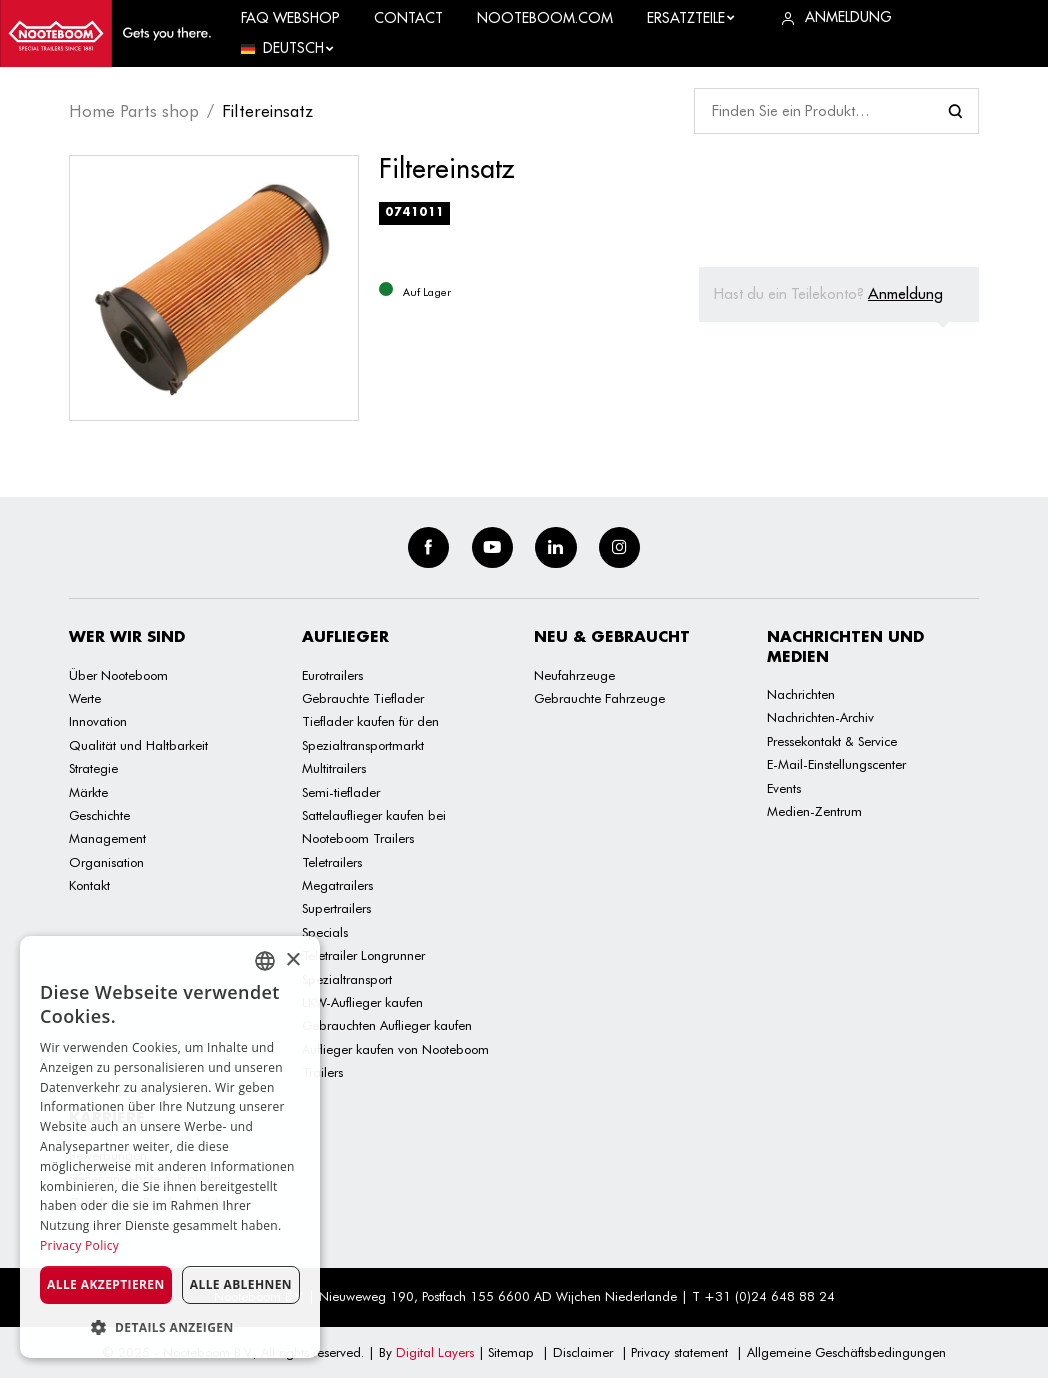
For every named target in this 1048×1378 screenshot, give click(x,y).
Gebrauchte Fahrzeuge (599, 698)
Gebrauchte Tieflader (363, 698)
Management (107, 838)
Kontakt (89, 885)
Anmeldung (905, 293)
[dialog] (170, 1147)
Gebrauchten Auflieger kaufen (387, 1025)
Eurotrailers (332, 675)
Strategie (93, 768)
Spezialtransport (347, 979)
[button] (170, 1327)
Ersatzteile (691, 18)
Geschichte (99, 815)
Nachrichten (801, 694)
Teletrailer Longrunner (363, 955)
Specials (325, 932)
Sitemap (511, 1352)
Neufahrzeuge (574, 675)
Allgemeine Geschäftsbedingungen (846, 1352)
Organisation (106, 862)
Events (784, 788)
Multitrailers (334, 768)
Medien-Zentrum (814, 811)
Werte (85, 698)
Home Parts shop (134, 111)
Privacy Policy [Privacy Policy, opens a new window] (79, 1245)
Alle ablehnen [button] (241, 1284)
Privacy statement (679, 1352)
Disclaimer (583, 1352)
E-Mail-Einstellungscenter (836, 764)
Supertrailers (336, 908)
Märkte (88, 792)
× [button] (292, 960)
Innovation (98, 721)
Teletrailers (332, 862)
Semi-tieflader (341, 792)
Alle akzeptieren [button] (106, 1284)
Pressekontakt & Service (832, 741)
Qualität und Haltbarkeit (138, 745)
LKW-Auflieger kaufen (362, 1002)
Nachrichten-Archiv (820, 717)
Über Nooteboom (118, 675)
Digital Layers (435, 1352)
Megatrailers (337, 885)
